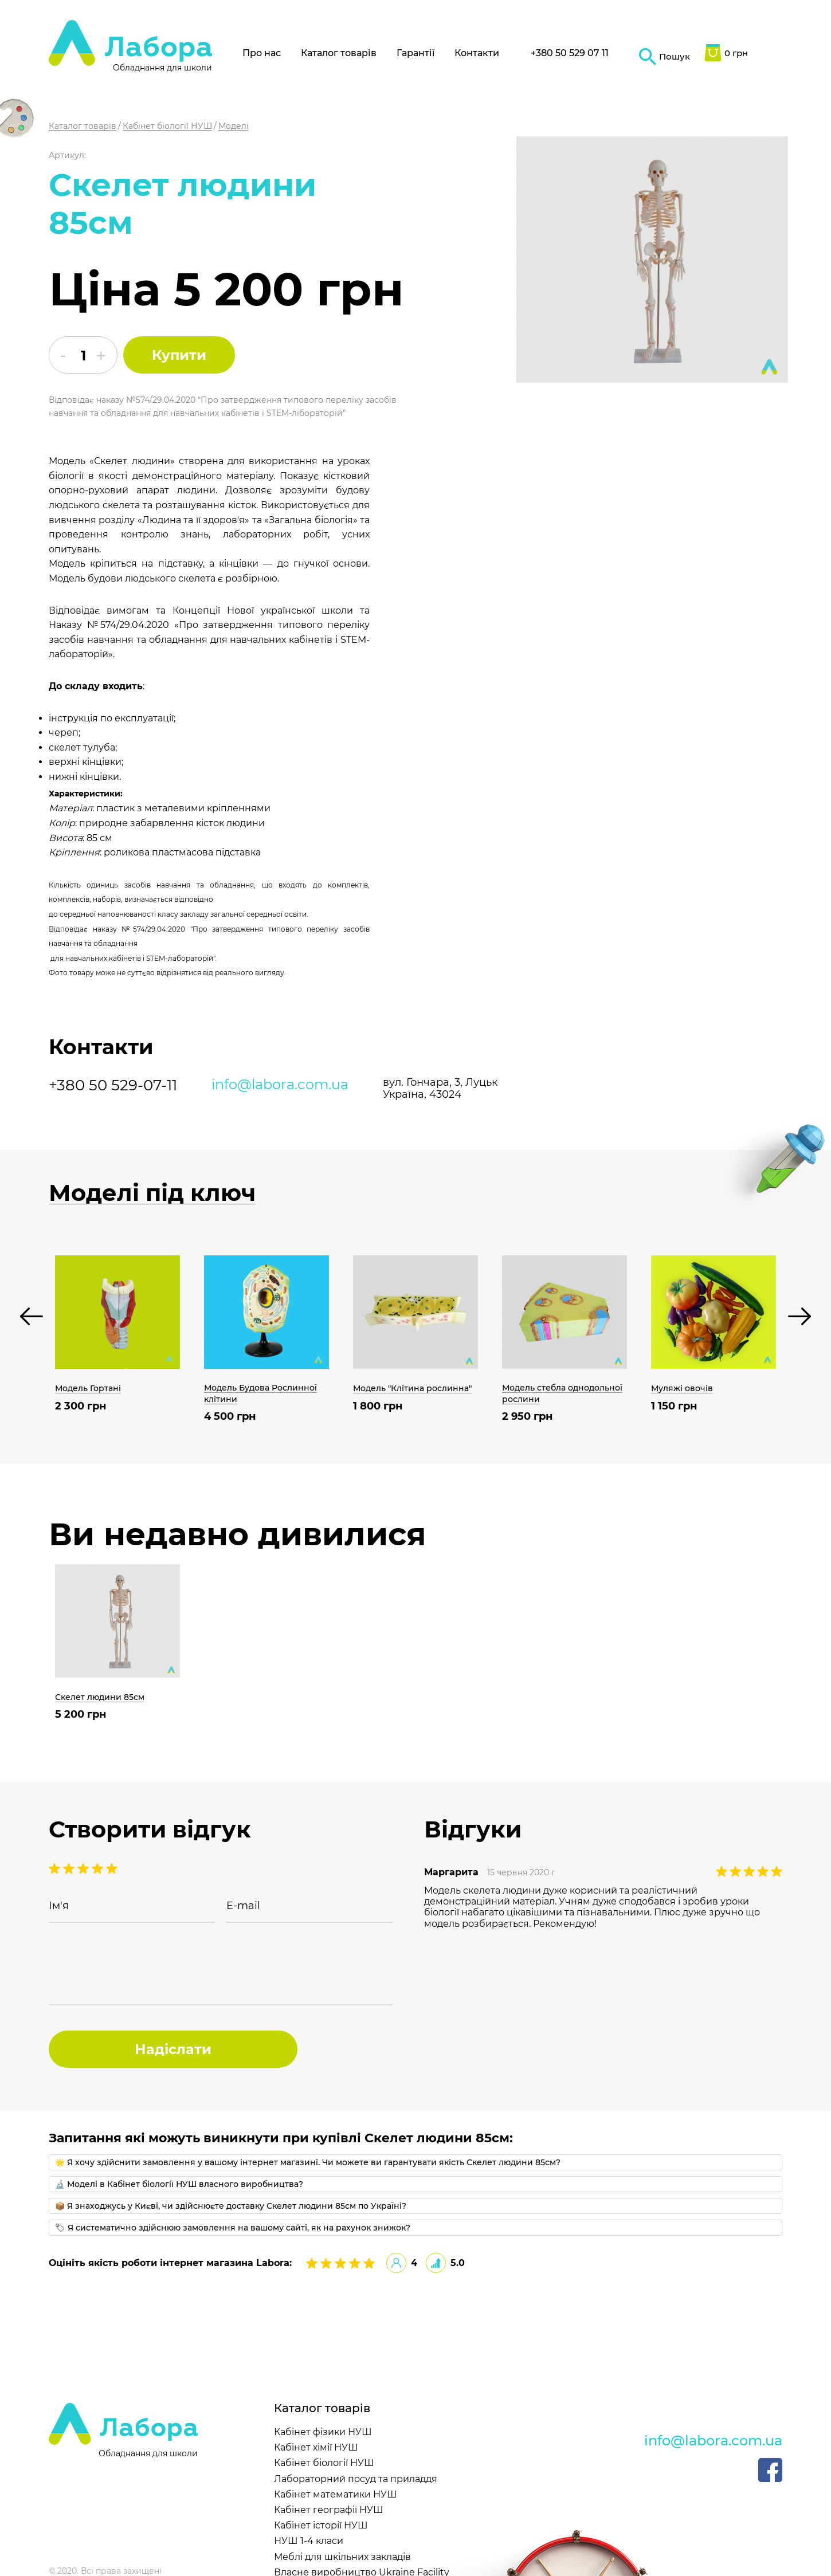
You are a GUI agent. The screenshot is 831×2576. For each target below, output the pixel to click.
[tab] (415, 2162)
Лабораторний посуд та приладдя (355, 2478)
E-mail (243, 1906)
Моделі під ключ (152, 1192)
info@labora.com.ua (279, 1085)
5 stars (54, 1868)
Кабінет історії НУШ (321, 2525)
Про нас (261, 53)
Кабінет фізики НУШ (323, 2431)
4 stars (69, 1868)
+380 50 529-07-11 (113, 1085)
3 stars (83, 1868)
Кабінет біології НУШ (324, 2462)
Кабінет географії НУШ (328, 2509)
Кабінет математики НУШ (335, 2494)
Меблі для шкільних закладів (342, 2556)
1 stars (111, 1868)
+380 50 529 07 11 (570, 53)
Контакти (476, 53)
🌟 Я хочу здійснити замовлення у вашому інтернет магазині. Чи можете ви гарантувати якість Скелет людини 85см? (307, 2162)
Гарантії (415, 53)
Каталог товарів (339, 53)
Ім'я (59, 1906)
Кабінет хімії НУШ (316, 2447)
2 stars (97, 1868)
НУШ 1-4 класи (308, 2540)
